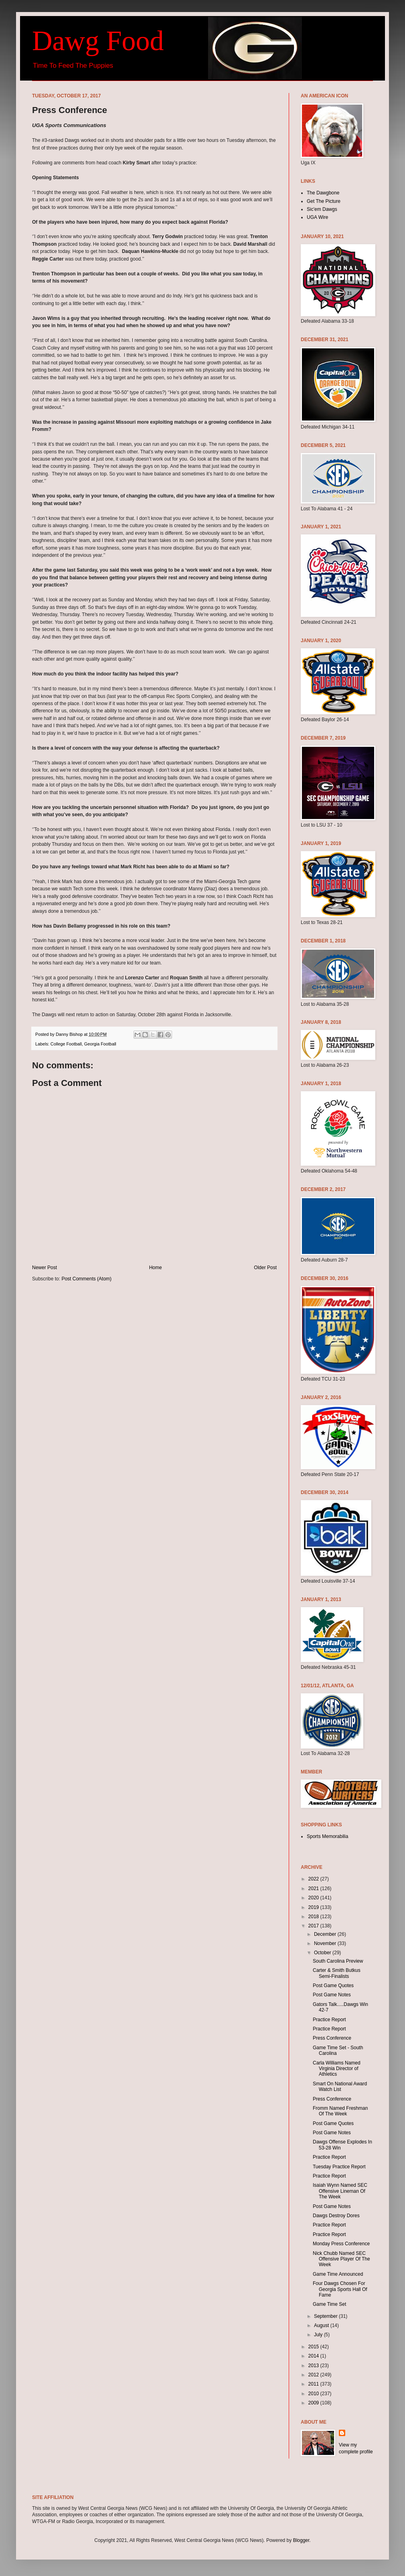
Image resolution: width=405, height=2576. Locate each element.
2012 (314, 2375)
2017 (314, 1926)
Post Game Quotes (333, 1985)
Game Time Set (329, 2304)
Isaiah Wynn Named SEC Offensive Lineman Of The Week (340, 2191)
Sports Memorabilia (327, 1836)
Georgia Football (100, 1043)
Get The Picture (323, 201)
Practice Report (329, 2019)
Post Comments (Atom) (86, 1279)
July (319, 2334)
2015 (314, 2347)
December (326, 1934)
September (326, 2316)
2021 (314, 1888)
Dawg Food (98, 40)
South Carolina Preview (338, 1961)
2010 (314, 2393)
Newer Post (44, 1267)
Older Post (265, 1267)
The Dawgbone (323, 193)
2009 (314, 2403)
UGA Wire (317, 217)
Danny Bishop (70, 1034)
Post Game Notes (332, 1995)
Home (155, 1267)
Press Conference (332, 2038)
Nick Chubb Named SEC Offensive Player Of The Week (341, 2259)
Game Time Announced (338, 2274)
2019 (314, 1907)
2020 (314, 1898)
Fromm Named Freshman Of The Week (340, 2111)
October (323, 1952)
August (322, 2325)
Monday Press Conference (341, 2243)
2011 (314, 2384)
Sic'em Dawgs (322, 209)
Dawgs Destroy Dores (336, 2215)
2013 (314, 2365)
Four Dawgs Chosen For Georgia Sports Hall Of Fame (340, 2289)
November (326, 1943)
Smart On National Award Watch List (340, 2086)
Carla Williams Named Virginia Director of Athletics (336, 2068)
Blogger (301, 2540)
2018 (314, 1916)
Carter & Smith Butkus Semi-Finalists (336, 1973)
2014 (314, 2356)
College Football (66, 1043)
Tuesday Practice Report (339, 2167)
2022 (314, 1879)
